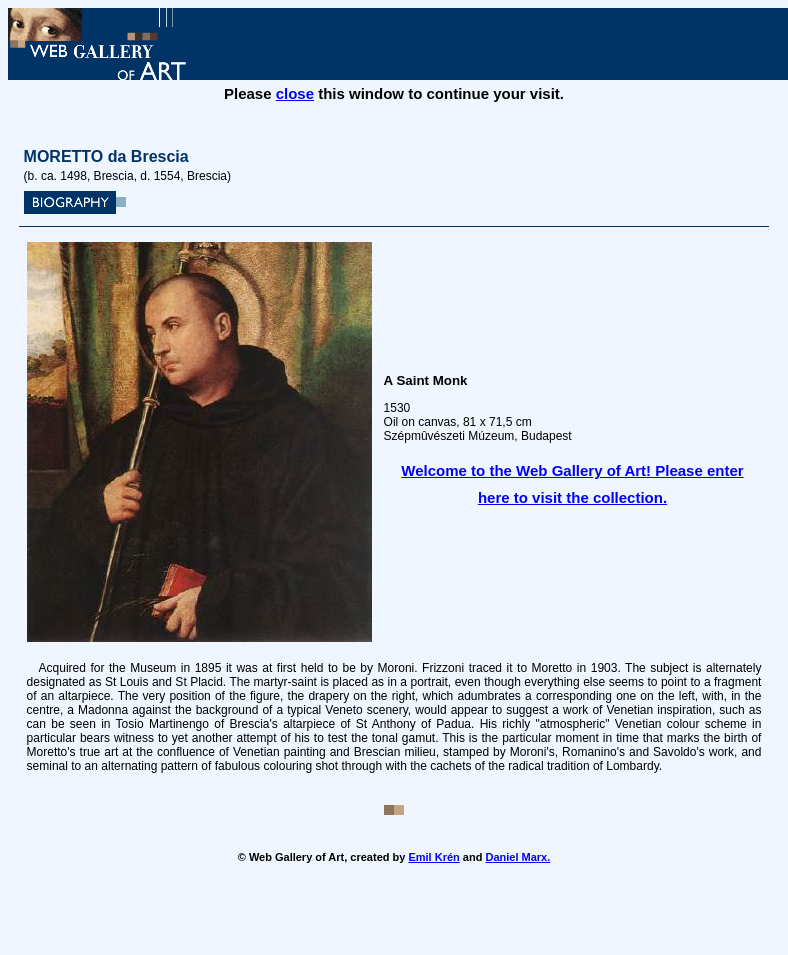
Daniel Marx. (517, 857)
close (295, 93)
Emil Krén (433, 857)
